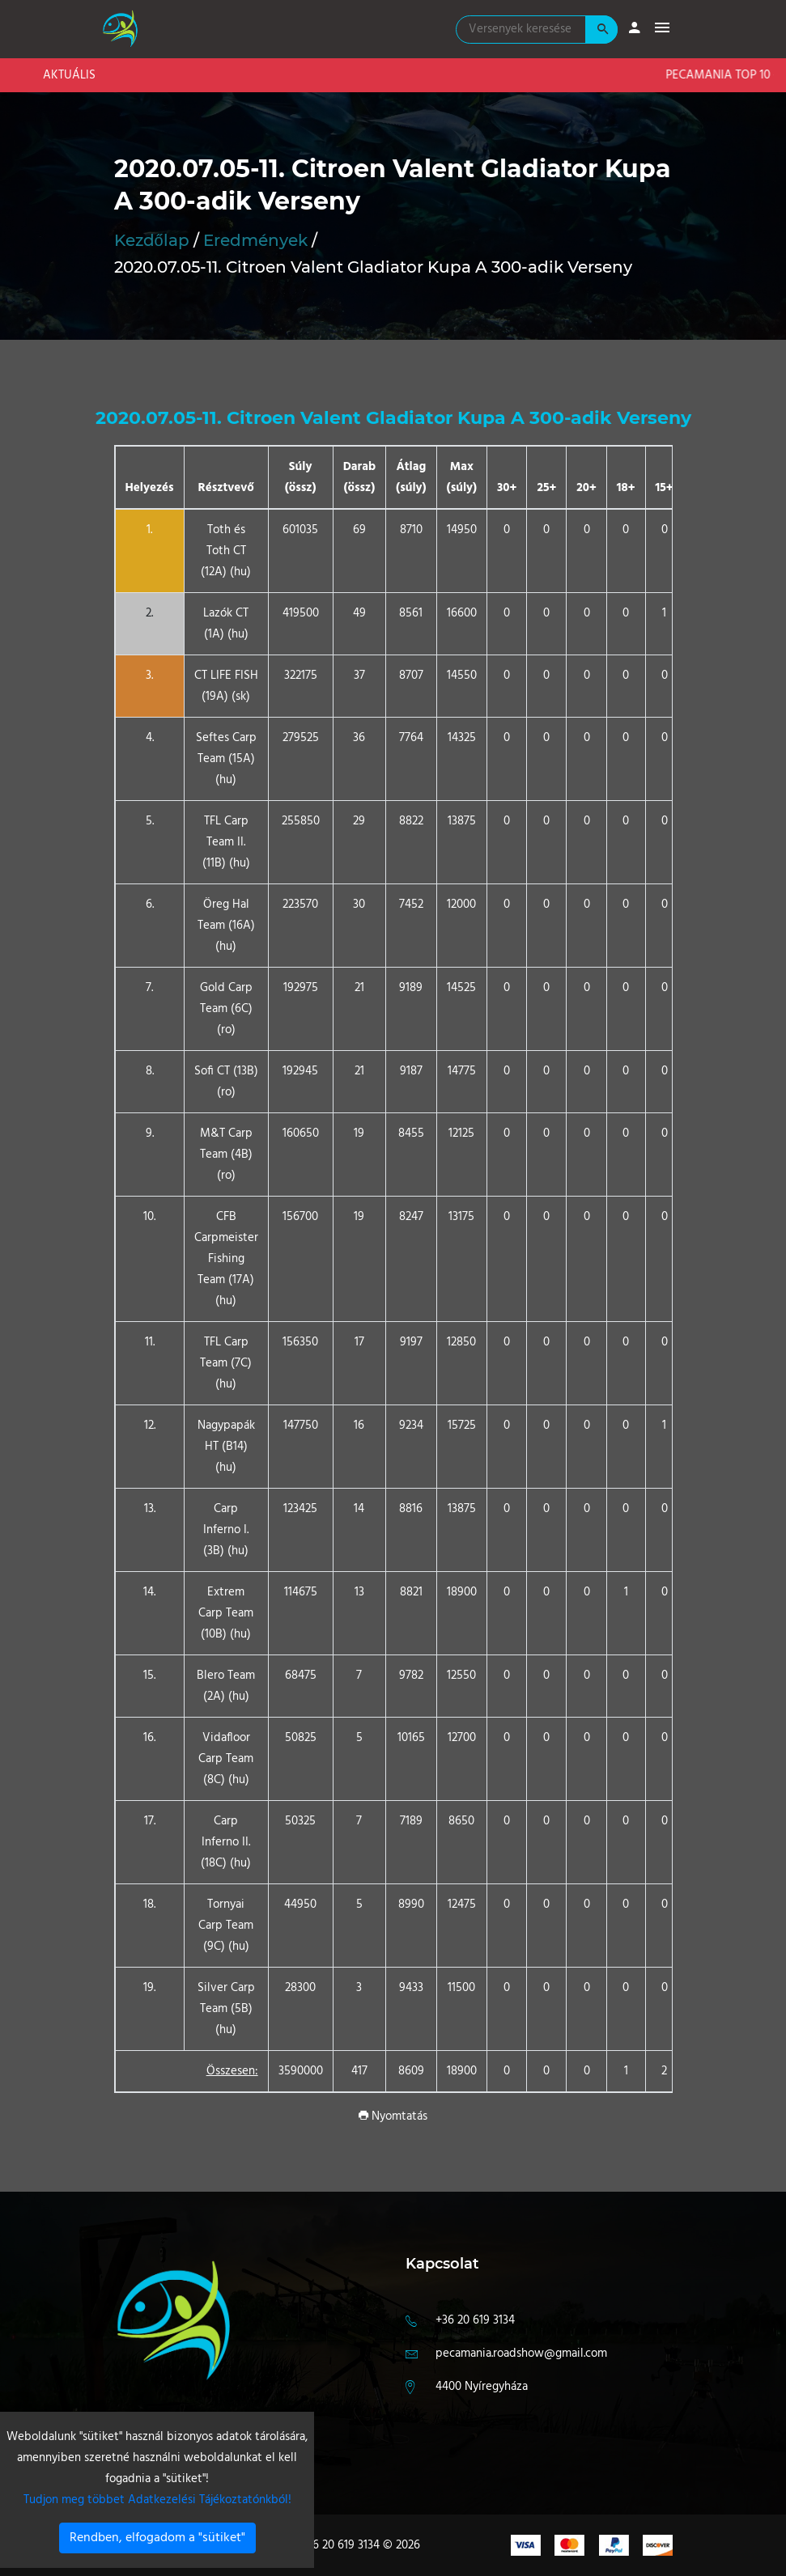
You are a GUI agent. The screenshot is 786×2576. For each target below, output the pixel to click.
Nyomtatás (393, 2116)
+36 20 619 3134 (475, 2320)
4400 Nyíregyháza (481, 2386)
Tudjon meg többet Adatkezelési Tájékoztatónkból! (157, 2500)
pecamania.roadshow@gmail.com (521, 2353)
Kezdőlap (151, 240)
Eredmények (255, 240)
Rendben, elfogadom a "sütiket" (157, 2537)
